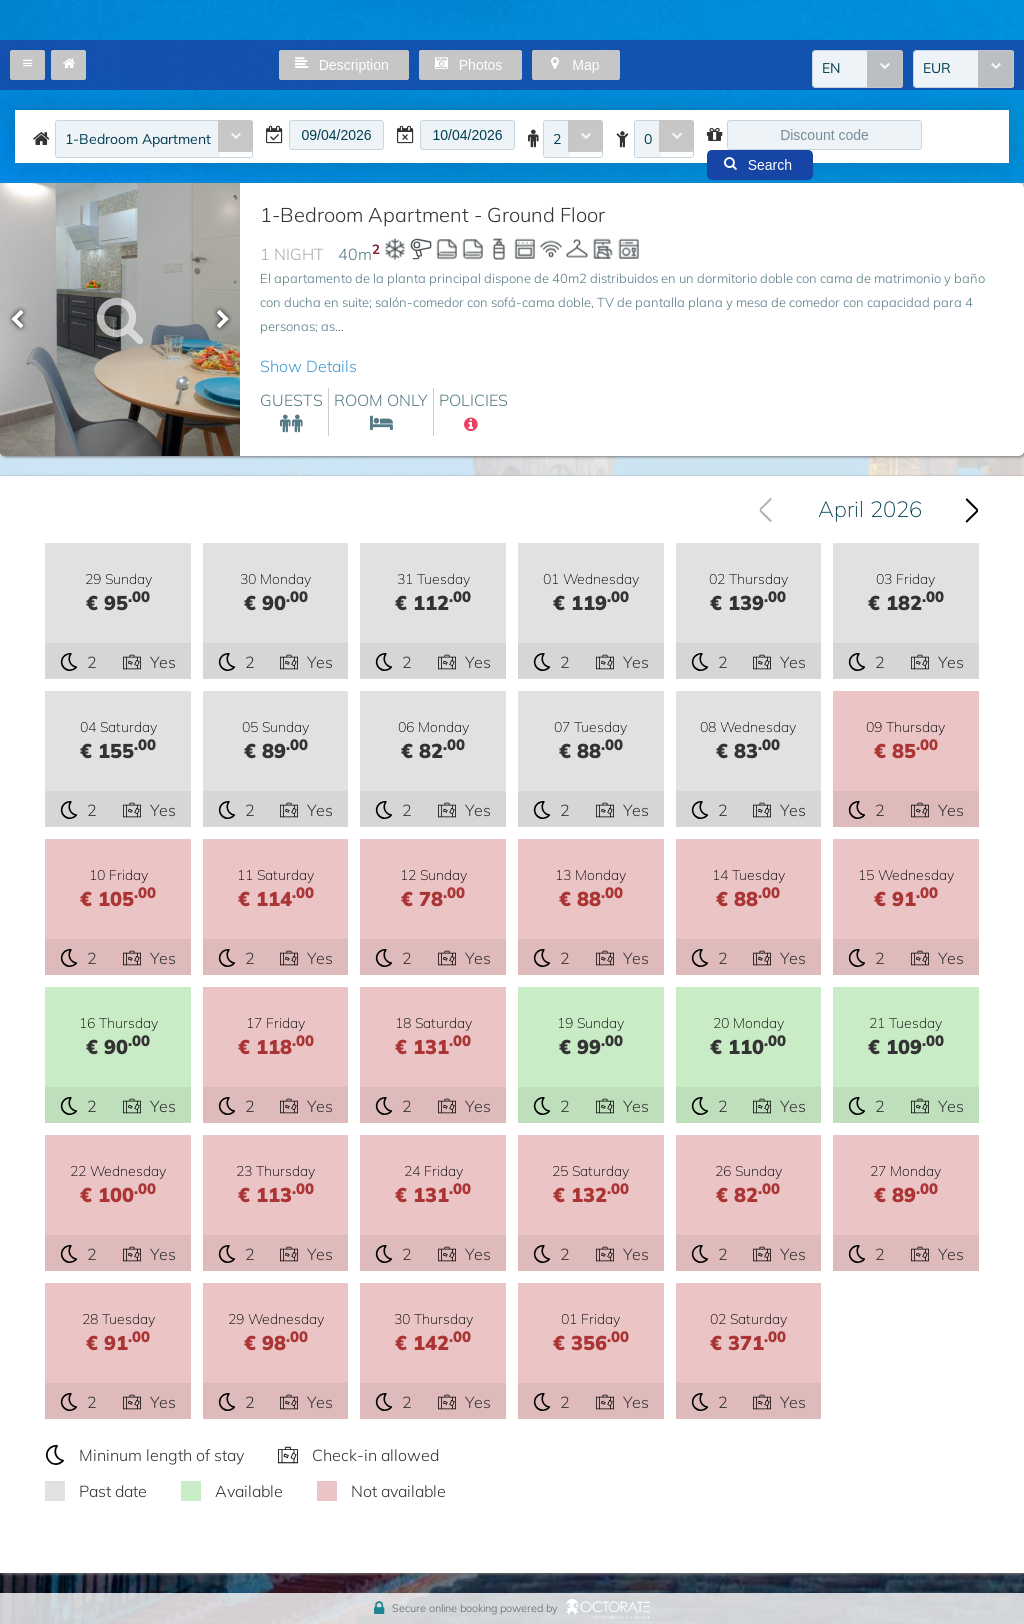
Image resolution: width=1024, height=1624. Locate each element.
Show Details (308, 366)
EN (831, 69)
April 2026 (870, 510)
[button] (27, 65)
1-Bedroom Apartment (138, 139)
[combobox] (857, 69)
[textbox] (336, 135)
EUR (937, 69)
